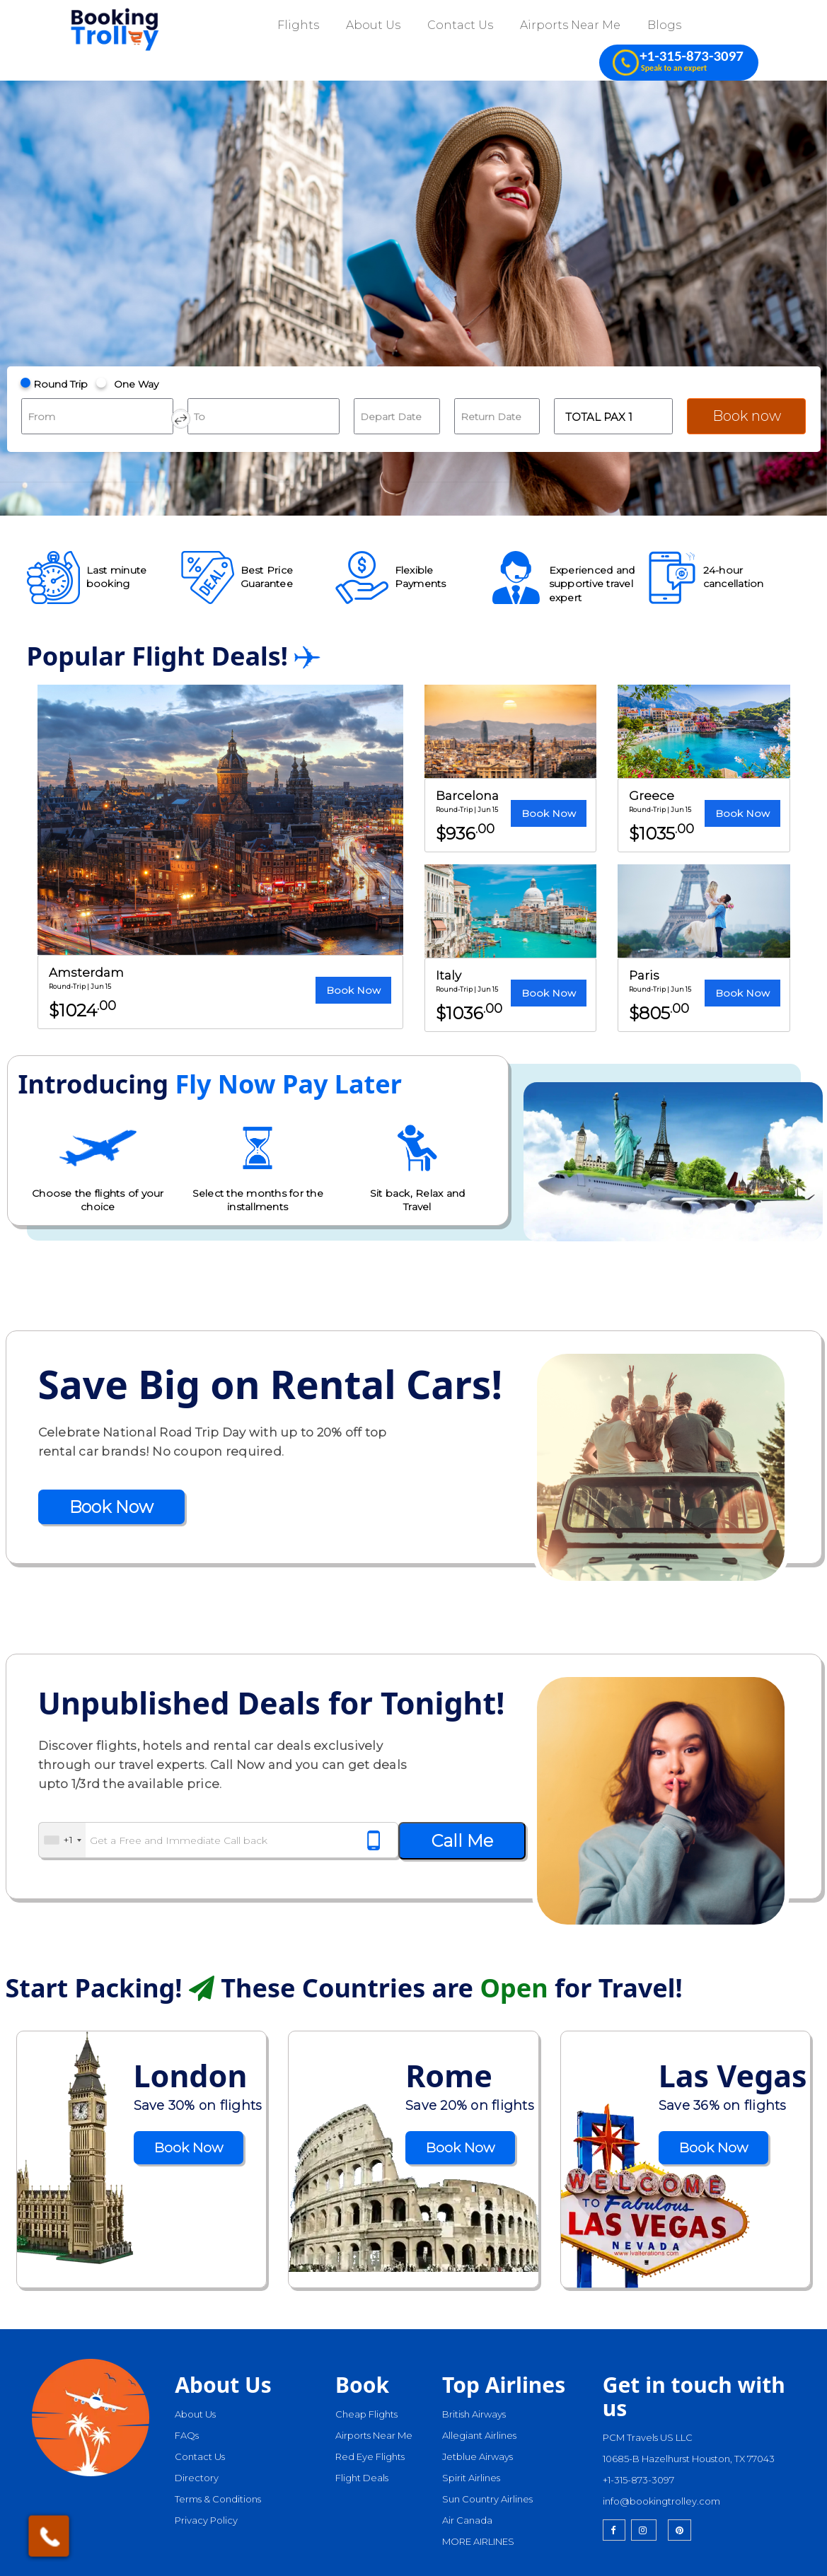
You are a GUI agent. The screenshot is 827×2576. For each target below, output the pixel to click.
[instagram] (644, 2530)
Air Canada (467, 2520)
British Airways (474, 2414)
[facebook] (614, 2530)
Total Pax (598, 417)
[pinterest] (679, 2530)
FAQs (187, 2435)
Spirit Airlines (471, 2477)
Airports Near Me (570, 25)
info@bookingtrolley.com (661, 2501)
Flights (298, 25)
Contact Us (460, 25)
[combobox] (62, 1840)
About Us (373, 25)
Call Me (462, 1841)
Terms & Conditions (218, 2499)
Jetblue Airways (477, 2456)
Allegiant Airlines (479, 2435)
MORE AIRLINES (478, 2541)
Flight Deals (361, 2477)
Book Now (353, 990)
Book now (746, 415)
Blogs (664, 25)
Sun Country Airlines (487, 2499)
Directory (197, 2477)
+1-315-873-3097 (638, 2479)
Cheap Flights (366, 2414)
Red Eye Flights (370, 2456)
